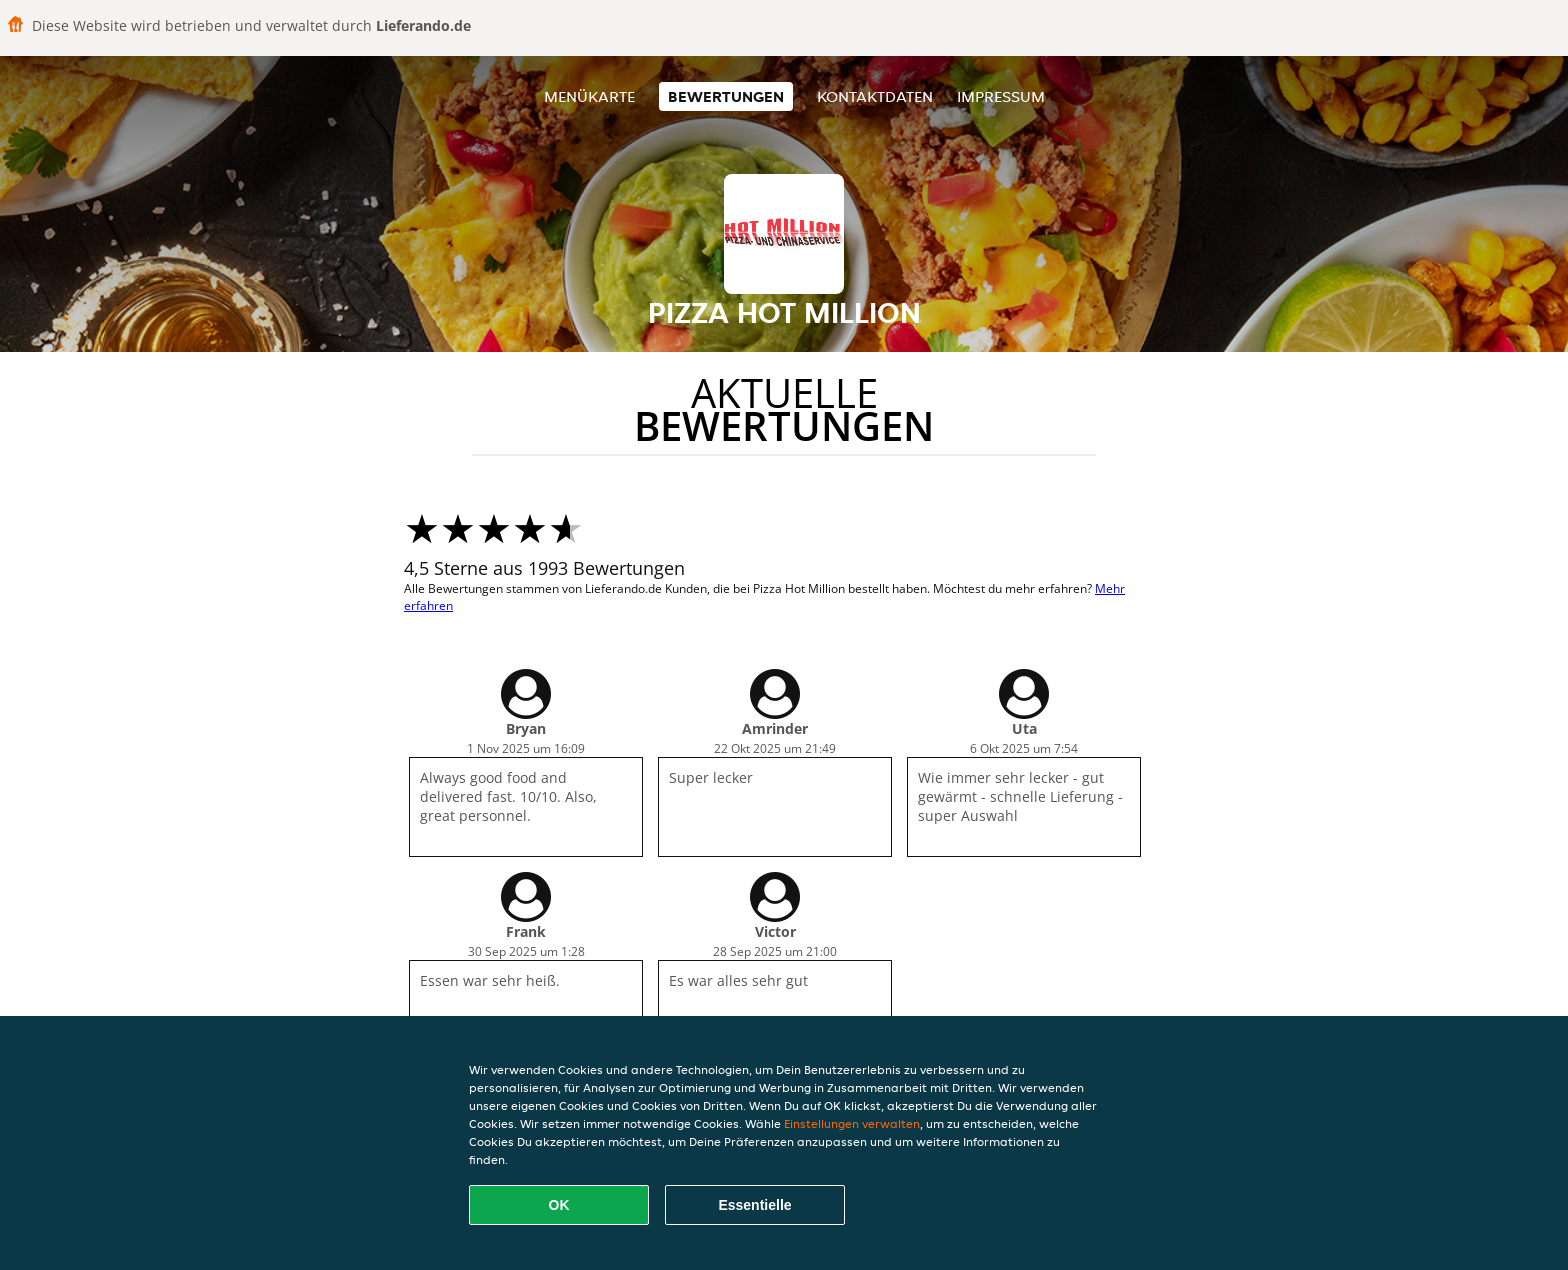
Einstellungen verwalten (852, 1123)
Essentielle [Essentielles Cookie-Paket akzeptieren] (754, 1205)
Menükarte (589, 96)
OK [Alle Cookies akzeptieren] (559, 1205)
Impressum (1001, 96)
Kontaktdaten (875, 96)
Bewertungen (726, 96)
